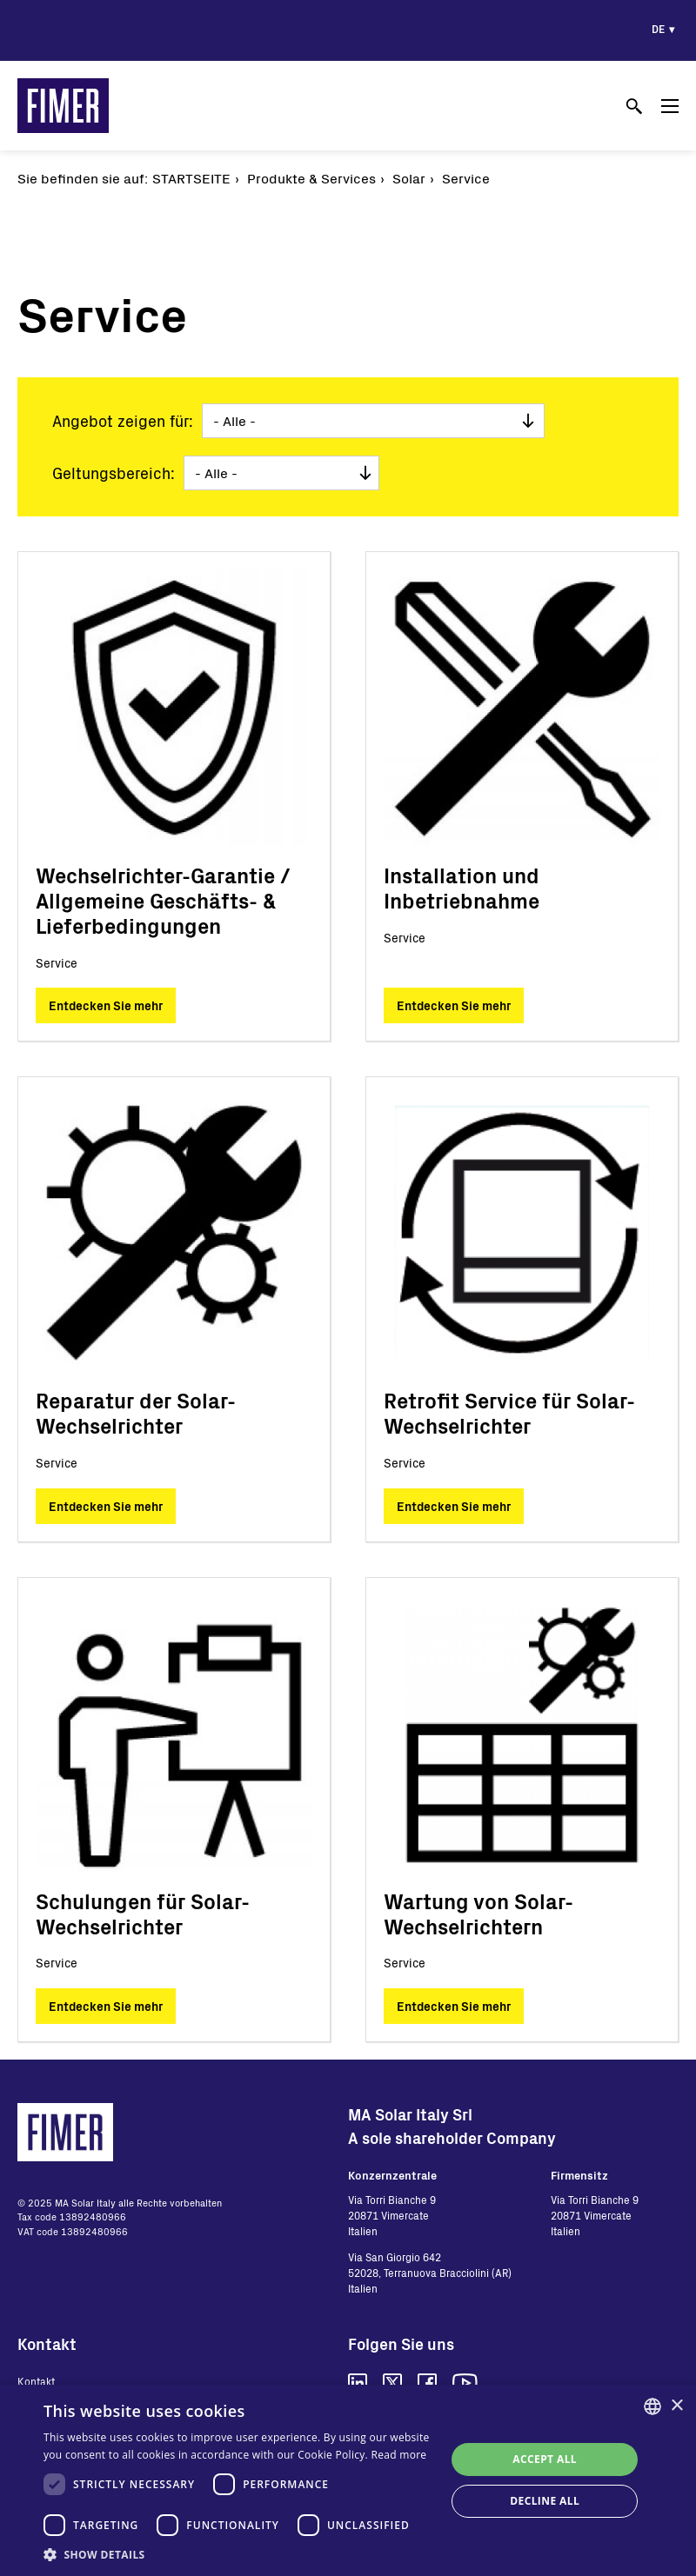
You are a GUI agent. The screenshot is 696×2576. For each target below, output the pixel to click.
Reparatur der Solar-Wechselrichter (136, 1413)
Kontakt (36, 2381)
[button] (239, 2554)
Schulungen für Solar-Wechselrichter (143, 1913)
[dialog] (348, 2480)
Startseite (191, 178)
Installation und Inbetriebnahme (461, 888)
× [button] (676, 2406)
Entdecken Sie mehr (106, 1005)
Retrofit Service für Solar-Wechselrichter (509, 1413)
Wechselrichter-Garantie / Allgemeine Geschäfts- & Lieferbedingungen (163, 900)
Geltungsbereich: (113, 473)
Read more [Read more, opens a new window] (398, 2454)
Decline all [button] (544, 2500)
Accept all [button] (544, 2459)
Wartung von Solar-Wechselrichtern (478, 1913)
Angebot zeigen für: (122, 420)
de (658, 29)
